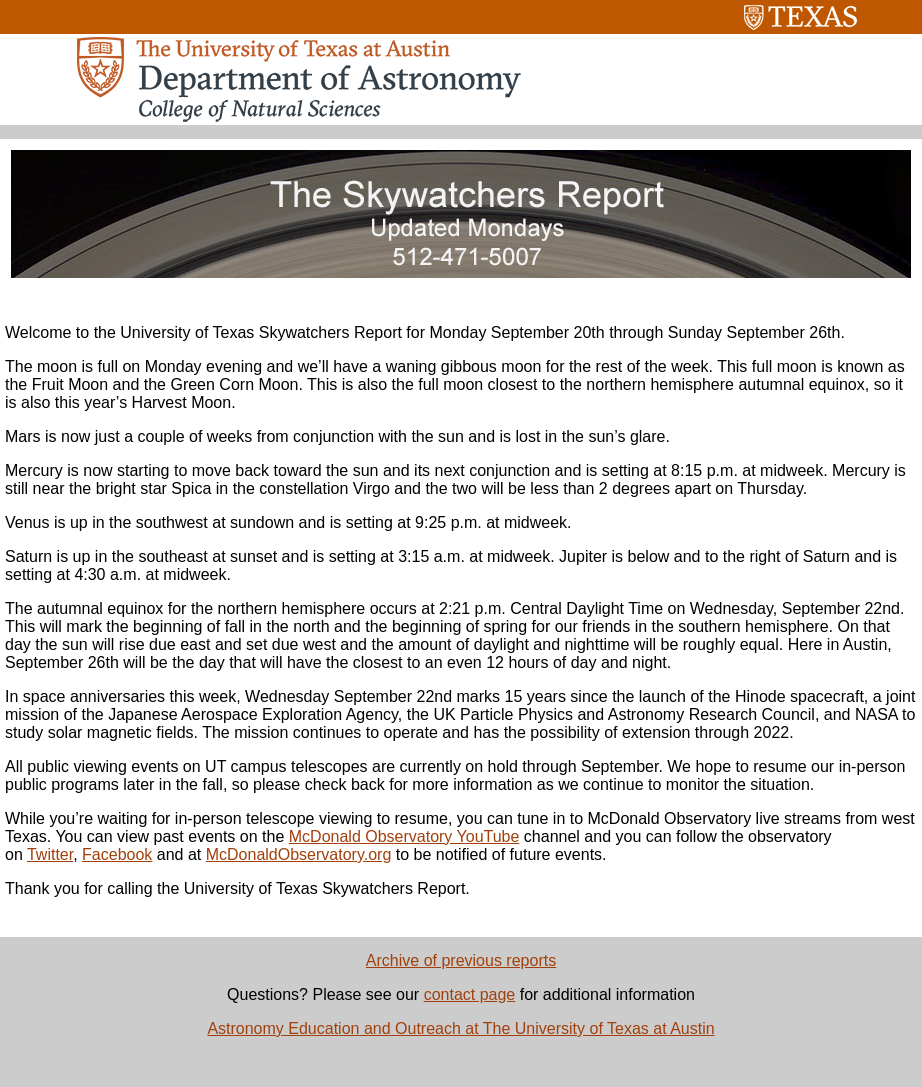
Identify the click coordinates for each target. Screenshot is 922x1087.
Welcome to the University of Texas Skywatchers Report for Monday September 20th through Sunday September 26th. (425, 332)
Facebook (117, 854)
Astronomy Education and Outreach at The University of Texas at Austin (460, 1028)
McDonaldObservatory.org (299, 854)
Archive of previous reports (461, 960)
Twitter (50, 854)
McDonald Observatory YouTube (404, 836)
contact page (470, 994)
